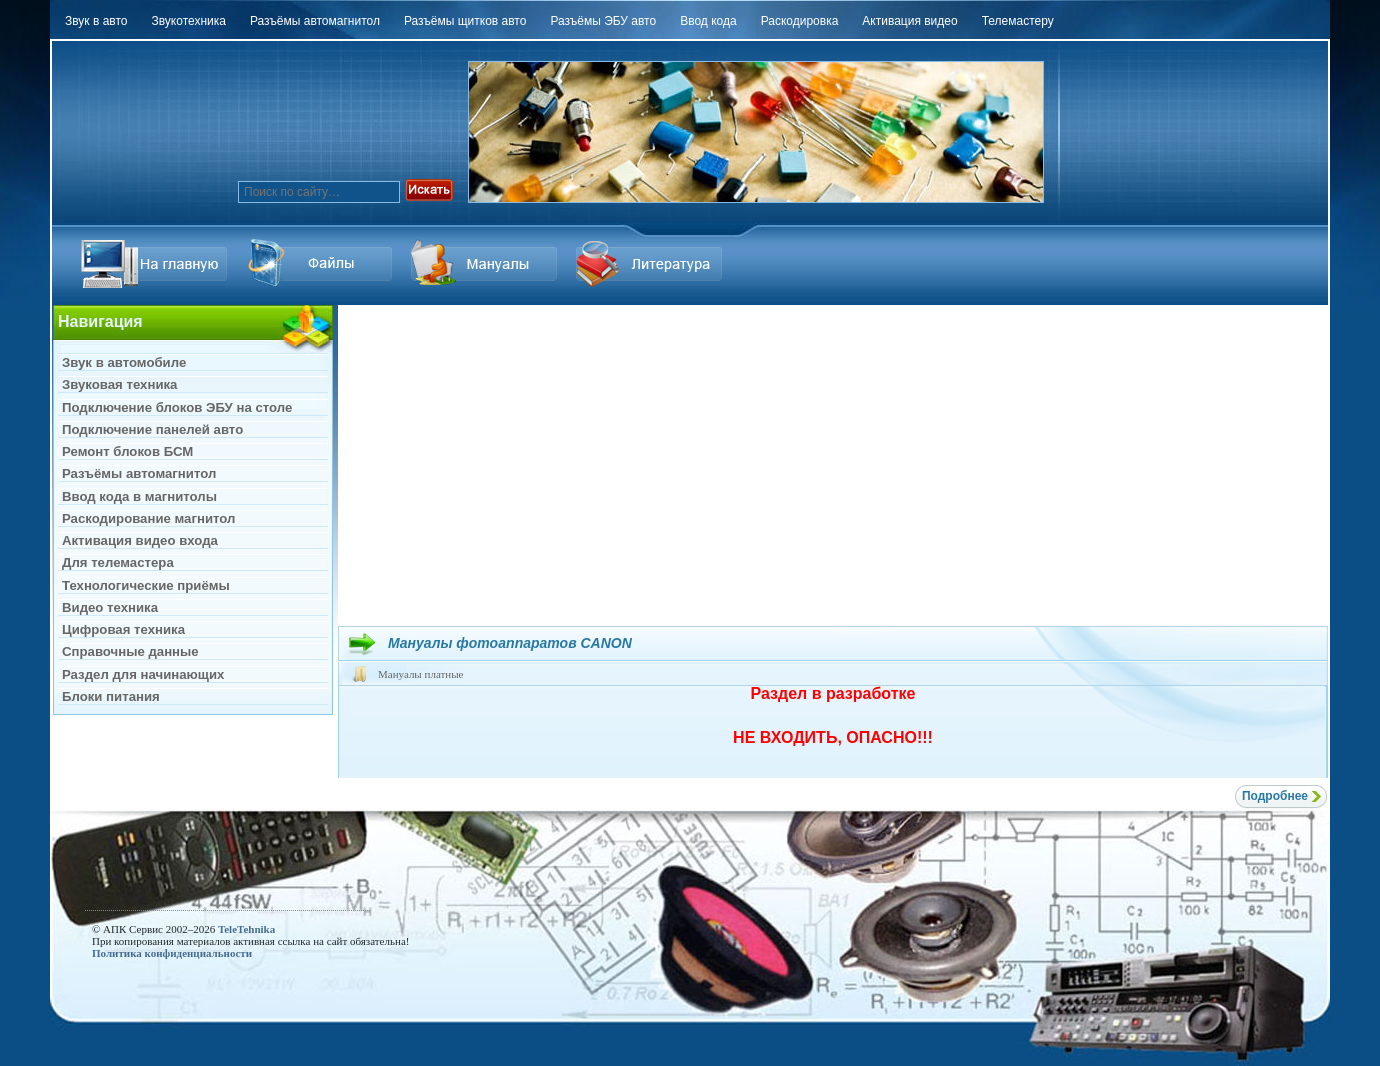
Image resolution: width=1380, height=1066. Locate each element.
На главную (157, 263)
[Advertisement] (833, 465)
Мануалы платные (420, 674)
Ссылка (322, 263)
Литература (652, 263)
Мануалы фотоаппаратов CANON (510, 643)
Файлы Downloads (487, 263)
